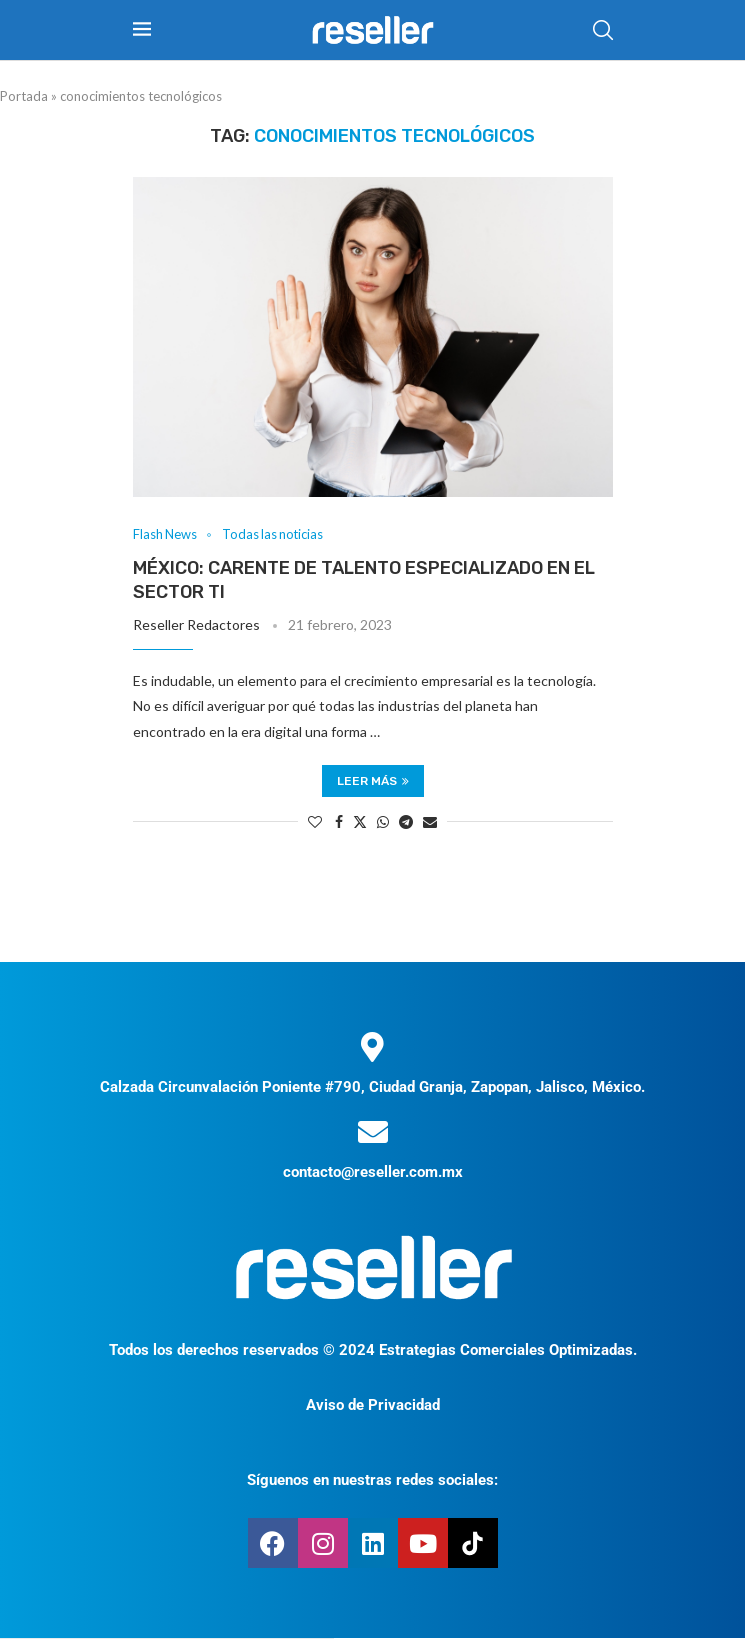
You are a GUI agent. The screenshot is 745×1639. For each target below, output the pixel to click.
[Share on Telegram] (406, 821)
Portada (24, 96)
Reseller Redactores (196, 624)
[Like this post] (315, 821)
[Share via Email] (430, 821)
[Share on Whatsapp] (383, 821)
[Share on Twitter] (360, 821)
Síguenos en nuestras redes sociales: (372, 1481)
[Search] (603, 30)
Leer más (373, 781)
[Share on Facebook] (339, 821)
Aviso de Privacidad (373, 1406)
